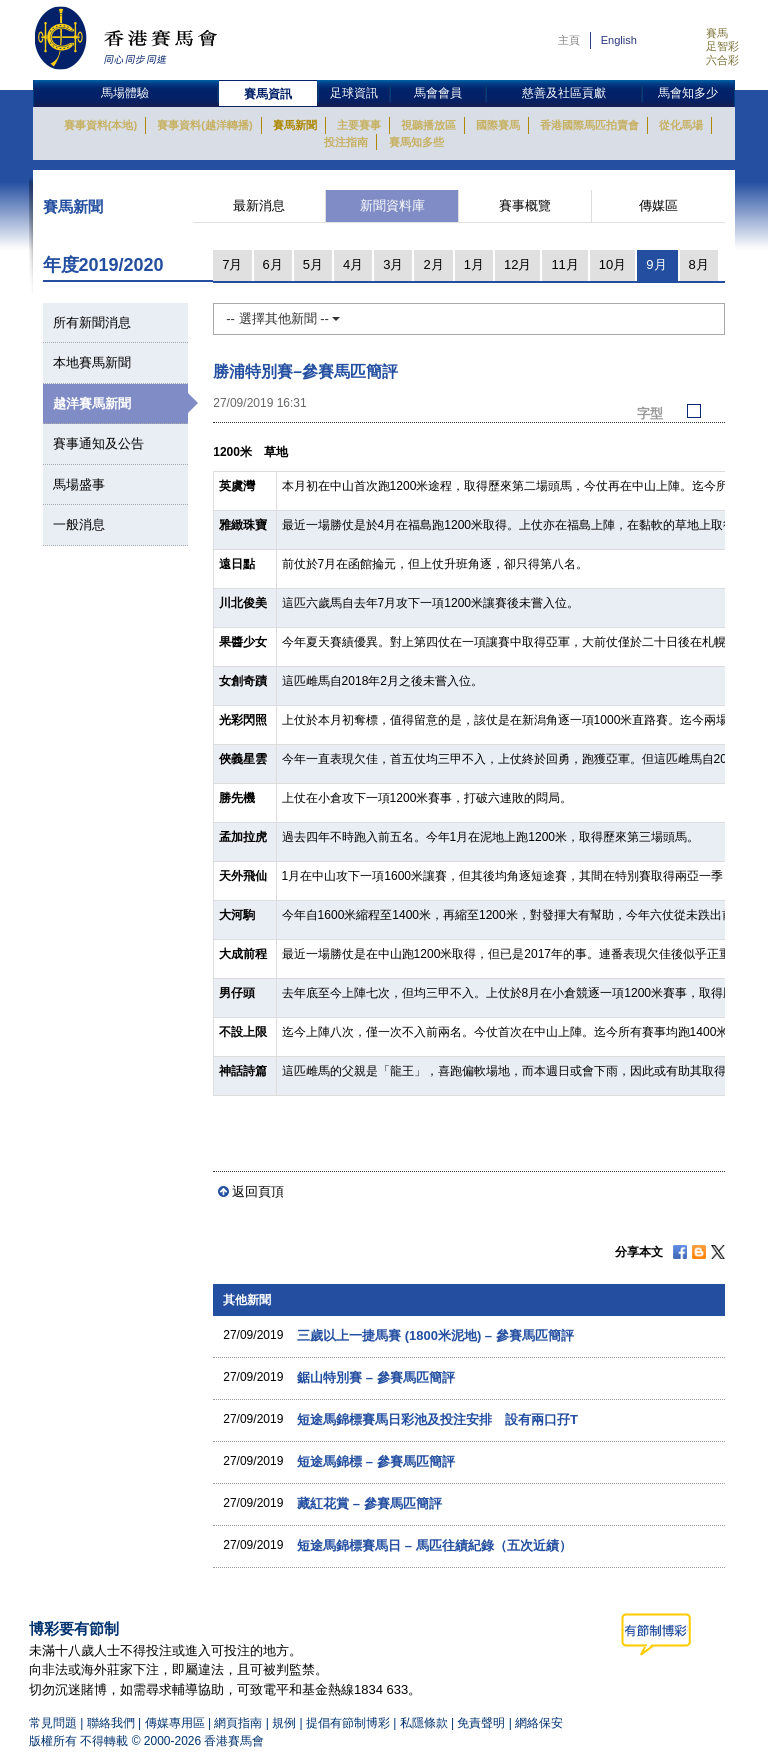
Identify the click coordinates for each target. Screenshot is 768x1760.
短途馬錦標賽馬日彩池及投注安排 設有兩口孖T (437, 1419)
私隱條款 (424, 1723)
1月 (474, 264)
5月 (313, 264)
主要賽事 (359, 125)
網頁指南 (238, 1723)
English (619, 40)
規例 (285, 1723)
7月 (232, 264)
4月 (353, 264)
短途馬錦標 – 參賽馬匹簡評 (375, 1461)
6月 (273, 264)
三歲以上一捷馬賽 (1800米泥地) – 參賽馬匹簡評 (435, 1335)
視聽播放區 (428, 125)
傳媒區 (658, 205)
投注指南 (346, 142)
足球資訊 (354, 93)
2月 (433, 264)
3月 (393, 264)
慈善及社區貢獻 (564, 93)
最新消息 (259, 205)
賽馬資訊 (268, 94)
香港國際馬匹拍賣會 (589, 125)
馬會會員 (438, 93)
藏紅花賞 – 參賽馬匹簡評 (369, 1503)
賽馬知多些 (416, 142)
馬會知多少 (688, 93)
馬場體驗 (125, 93)
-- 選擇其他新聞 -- (283, 318)
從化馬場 (681, 125)
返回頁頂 (258, 1191)
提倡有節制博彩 (348, 1723)
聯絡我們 (111, 1723)
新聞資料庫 (392, 205)
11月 (564, 264)
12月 (517, 264)
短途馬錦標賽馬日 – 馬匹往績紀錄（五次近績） (434, 1545)
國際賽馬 (498, 125)
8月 (699, 264)
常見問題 (53, 1723)
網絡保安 (539, 1723)
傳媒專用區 (175, 1723)
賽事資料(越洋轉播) (204, 125)
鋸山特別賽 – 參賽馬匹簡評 (375, 1377)
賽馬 (717, 33)
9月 (656, 264)
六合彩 (722, 60)
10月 (612, 264)
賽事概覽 (525, 205)
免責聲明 (481, 1723)
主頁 (569, 40)
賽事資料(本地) (100, 125)
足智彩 (722, 46)
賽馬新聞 (295, 125)
